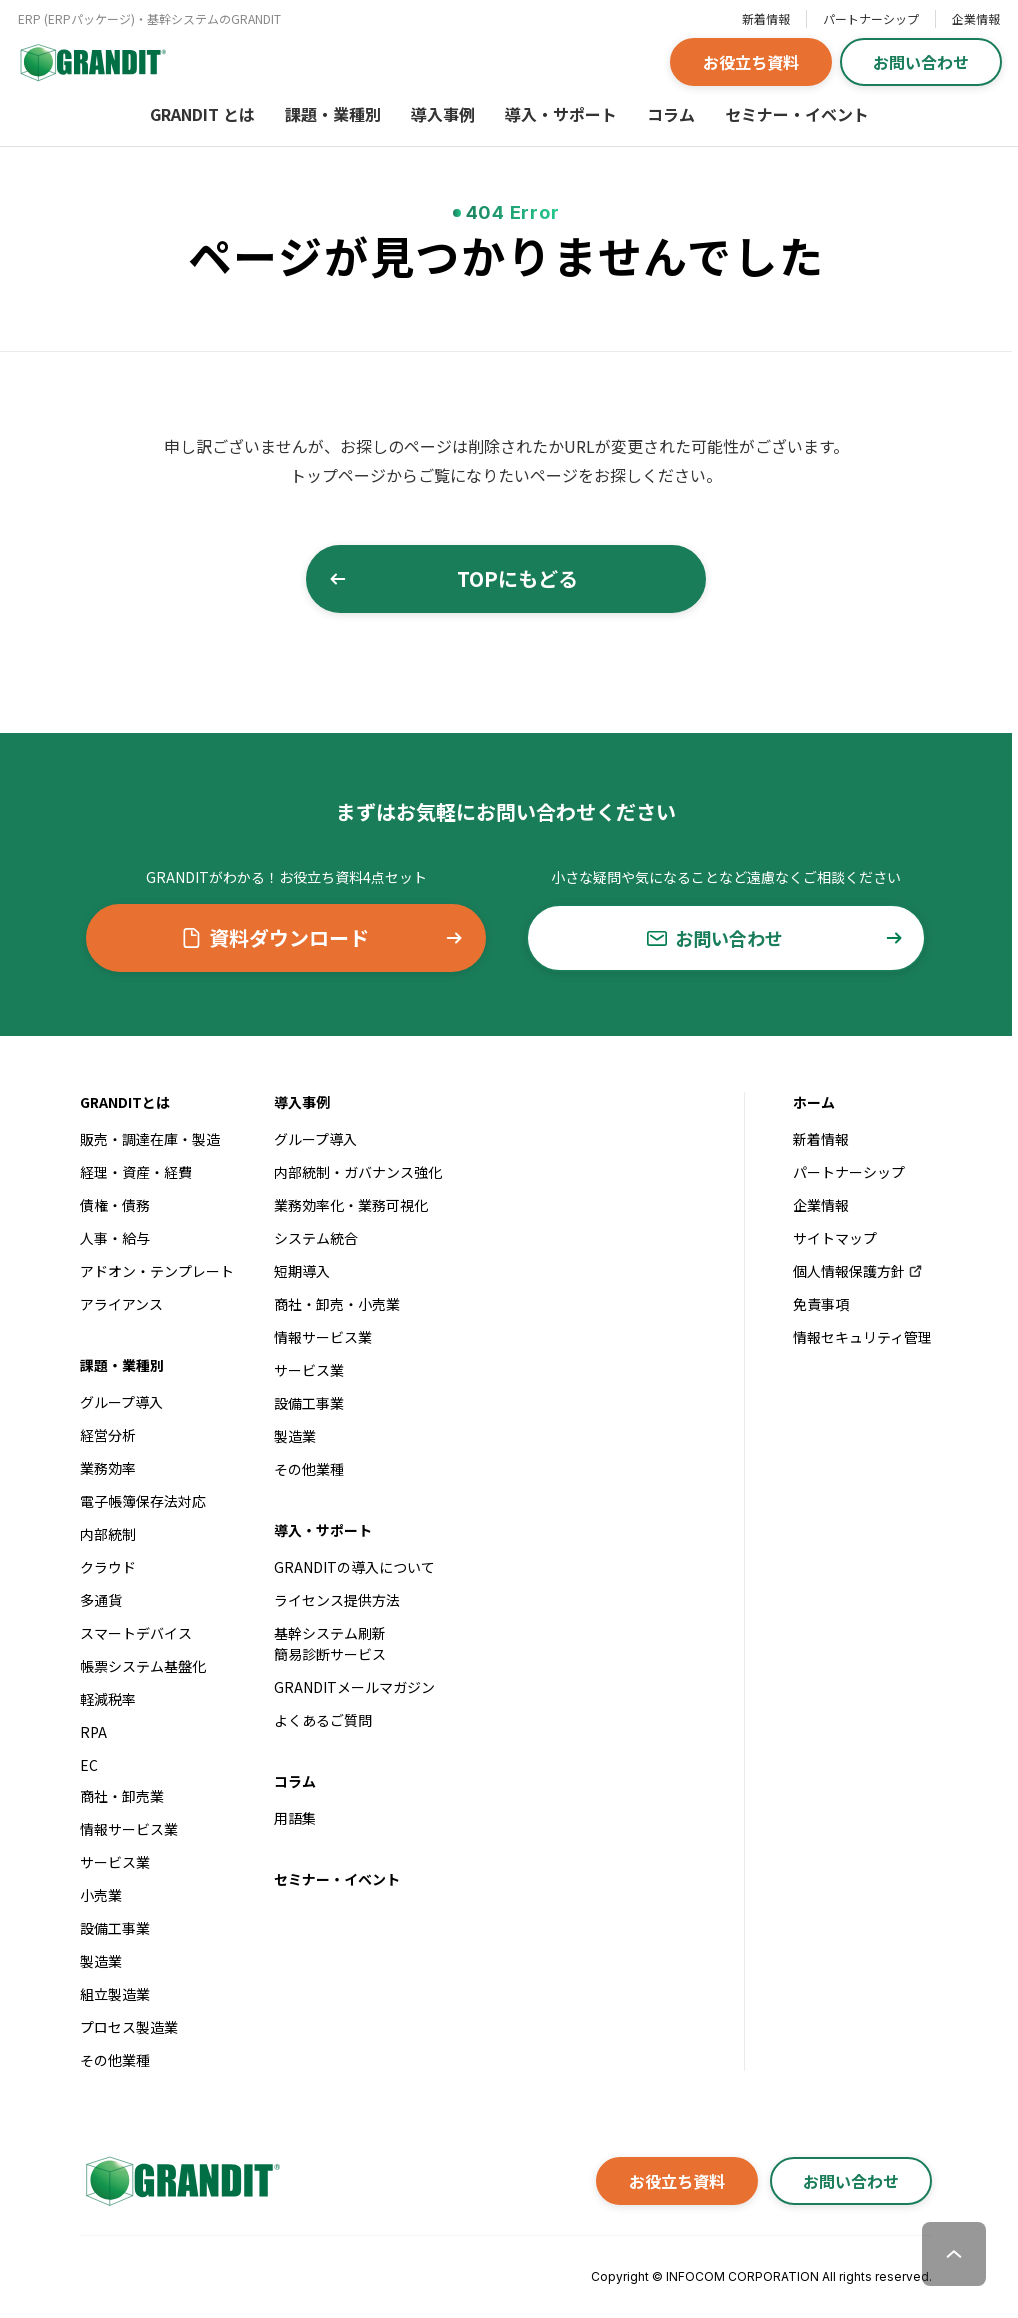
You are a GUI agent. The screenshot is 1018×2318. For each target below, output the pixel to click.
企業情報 (976, 18)
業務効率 (108, 1468)
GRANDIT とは (202, 114)
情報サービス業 (129, 1829)
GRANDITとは (125, 1102)
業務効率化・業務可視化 (351, 1205)
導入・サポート (561, 114)
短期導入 (302, 1271)
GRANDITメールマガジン (354, 1687)
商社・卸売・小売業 (337, 1304)
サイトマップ (835, 1238)
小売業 (101, 1895)
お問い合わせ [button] (921, 62)
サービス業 (115, 1862)
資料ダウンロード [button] (322, 937)
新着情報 (766, 18)
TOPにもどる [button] (453, 578)
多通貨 (101, 1600)
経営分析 (108, 1435)
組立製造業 (115, 1994)
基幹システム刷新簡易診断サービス (330, 1643)
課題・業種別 (333, 114)
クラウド (108, 1567)
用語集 (295, 1818)
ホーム (814, 1102)
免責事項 (821, 1304)
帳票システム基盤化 (143, 1666)
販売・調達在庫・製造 (150, 1139)
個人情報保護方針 (858, 1271)
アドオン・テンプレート (157, 1271)
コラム (671, 114)
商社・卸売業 (122, 1796)
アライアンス (121, 1304)
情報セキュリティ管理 (862, 1337)
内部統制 (108, 1534)
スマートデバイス (136, 1633)
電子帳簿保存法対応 (143, 1501)
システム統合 (316, 1238)
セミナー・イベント (797, 114)
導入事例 (443, 114)
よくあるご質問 (323, 1720)
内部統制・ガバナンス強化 (358, 1172)
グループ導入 (121, 1402)
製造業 (101, 1961)
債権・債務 (115, 1205)
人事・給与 (115, 1238)
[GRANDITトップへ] (180, 2181)
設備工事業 (115, 1928)
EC (89, 1765)
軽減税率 (108, 1699)
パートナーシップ (871, 18)
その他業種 (115, 2060)
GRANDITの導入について (354, 1567)
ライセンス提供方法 (337, 1600)
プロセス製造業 (129, 2027)
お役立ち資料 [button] (751, 62)
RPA (93, 1732)
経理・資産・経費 (136, 1172)
